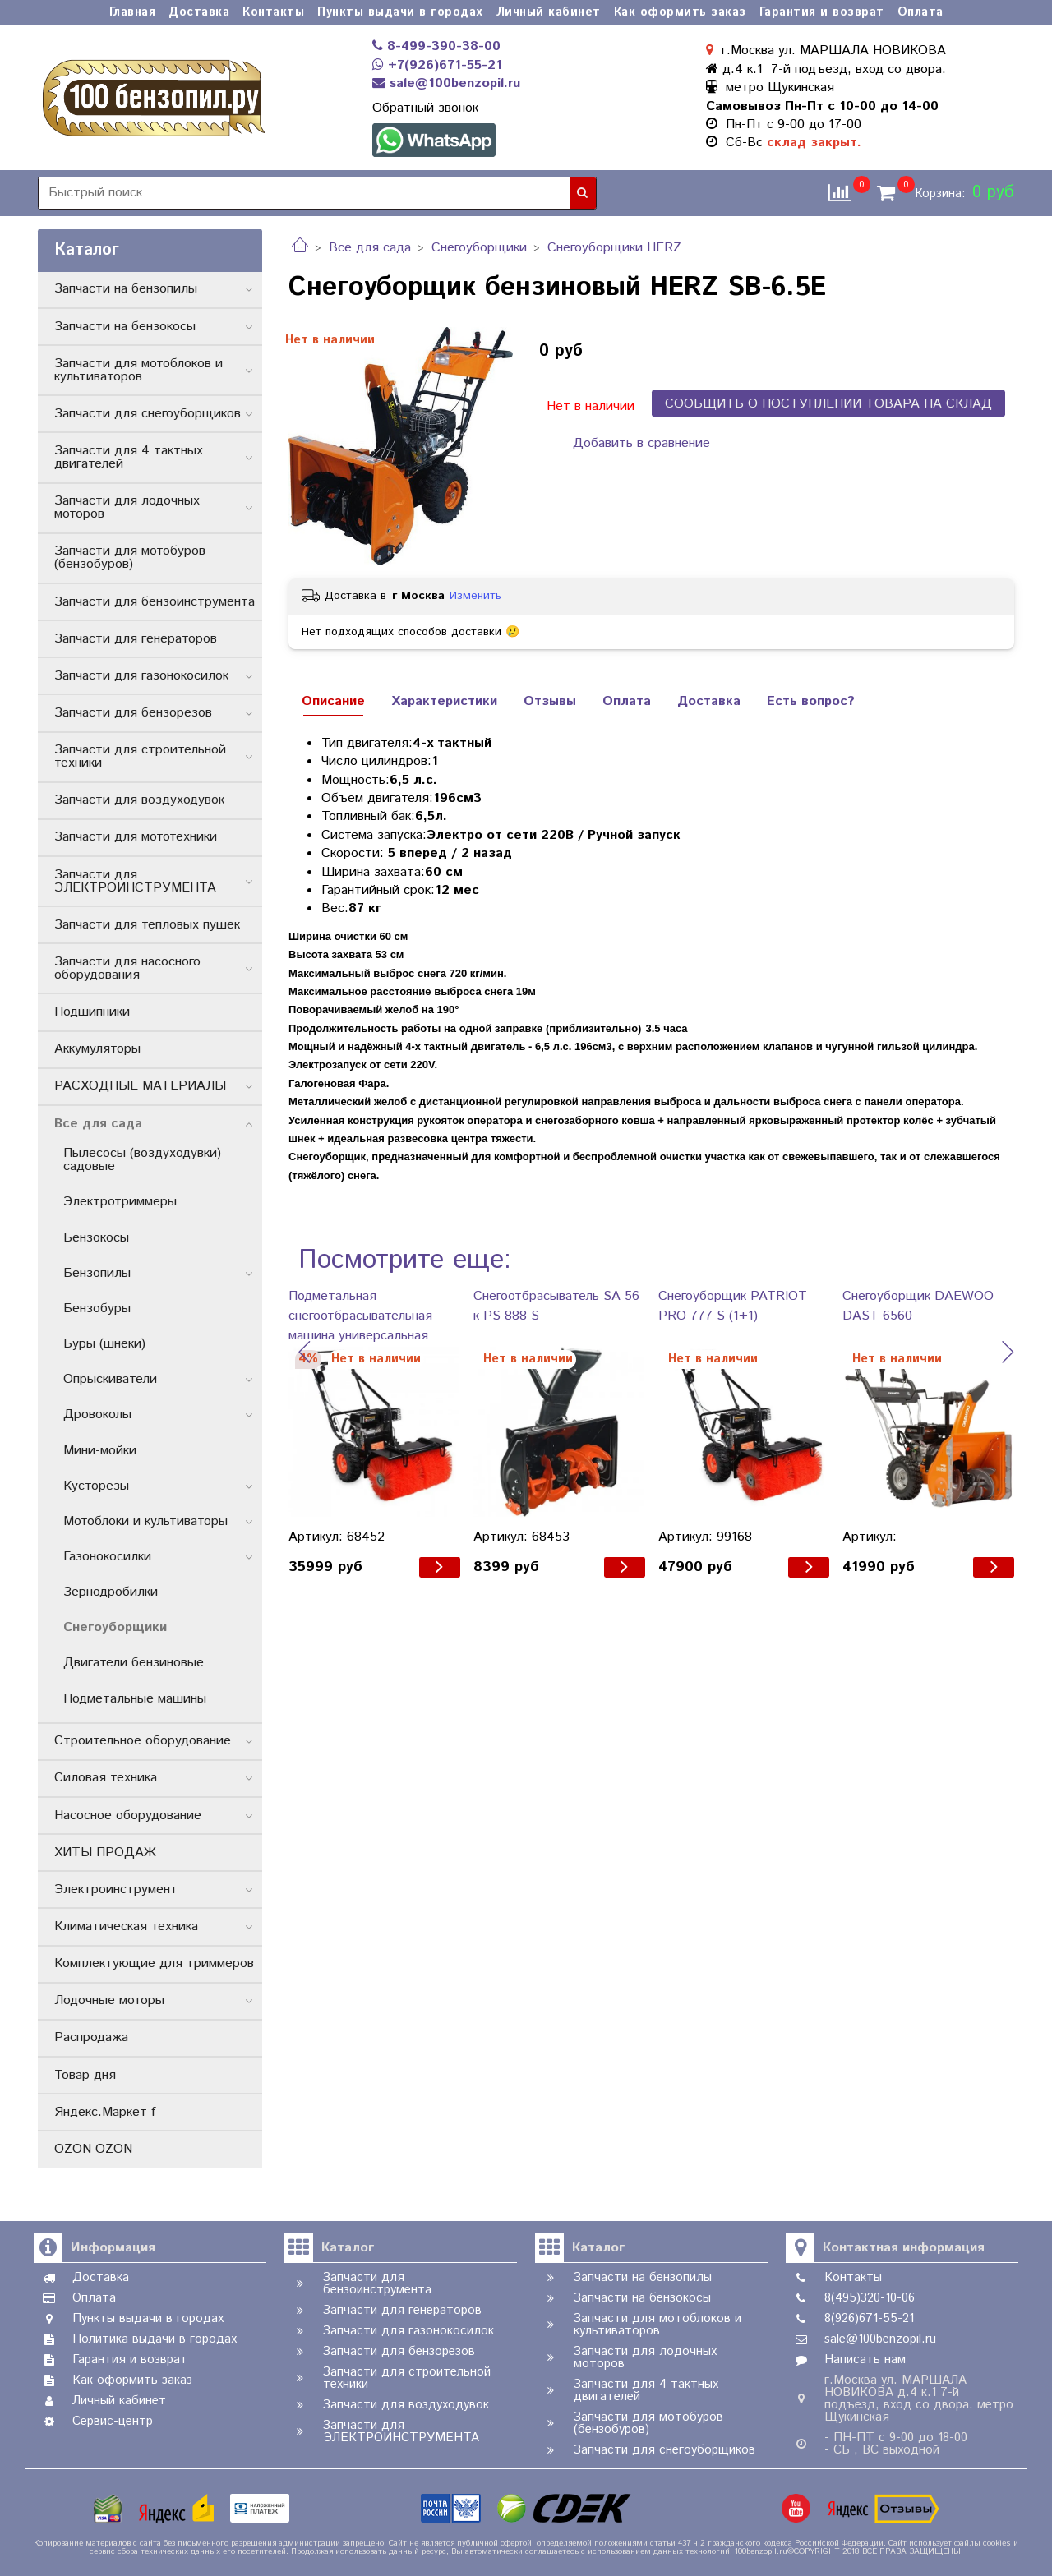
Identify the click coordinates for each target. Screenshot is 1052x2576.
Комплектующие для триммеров (154, 1963)
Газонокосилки (107, 1556)
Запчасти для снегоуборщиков (147, 413)
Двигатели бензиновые (133, 1662)
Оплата (920, 12)
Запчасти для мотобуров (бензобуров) (129, 557)
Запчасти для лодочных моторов (127, 507)
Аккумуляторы (97, 1048)
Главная (132, 12)
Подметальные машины (134, 1698)
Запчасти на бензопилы (125, 288)
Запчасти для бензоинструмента (154, 601)
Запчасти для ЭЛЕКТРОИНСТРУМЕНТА (135, 881)
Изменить (475, 595)
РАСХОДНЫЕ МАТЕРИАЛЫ (140, 1085)
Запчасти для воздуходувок (139, 799)
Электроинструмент (116, 1889)
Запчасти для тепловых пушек (147, 924)
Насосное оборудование (127, 1815)
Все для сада (370, 247)
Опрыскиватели (110, 1379)
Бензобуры (97, 1308)
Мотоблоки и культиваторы (145, 1521)
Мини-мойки (99, 1450)
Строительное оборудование (142, 1740)
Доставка (198, 12)
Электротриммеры (120, 1201)
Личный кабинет (548, 12)
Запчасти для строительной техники (140, 756)
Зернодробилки (110, 1592)
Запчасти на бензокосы (125, 326)
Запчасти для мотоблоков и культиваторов (138, 370)
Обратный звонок (425, 108)
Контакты (273, 12)
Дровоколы (97, 1414)
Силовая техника (105, 1777)
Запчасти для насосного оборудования (127, 968)
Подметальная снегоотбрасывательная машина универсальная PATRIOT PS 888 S (360, 1316)
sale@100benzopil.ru (446, 83)
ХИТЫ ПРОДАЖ (105, 1852)
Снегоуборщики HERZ (614, 247)
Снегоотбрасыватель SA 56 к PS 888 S (556, 1306)
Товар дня (85, 2075)
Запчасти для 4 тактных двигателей (128, 457)
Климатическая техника (126, 1926)
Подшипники (92, 1011)
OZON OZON (93, 2149)
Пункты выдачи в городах (400, 12)
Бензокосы (96, 1237)
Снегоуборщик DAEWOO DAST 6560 (918, 1306)
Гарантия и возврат (821, 12)
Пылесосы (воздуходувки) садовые (142, 1160)
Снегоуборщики (479, 247)
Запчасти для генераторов (135, 638)
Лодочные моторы (109, 2000)
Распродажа (91, 2037)
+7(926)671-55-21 (437, 65)
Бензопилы (97, 1273)
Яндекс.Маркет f (104, 2112)
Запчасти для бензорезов (133, 712)
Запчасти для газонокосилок (141, 675)
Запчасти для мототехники (135, 836)
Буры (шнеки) (104, 1343)
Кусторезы (96, 1486)
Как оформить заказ (680, 12)
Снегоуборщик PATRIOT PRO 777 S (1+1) (732, 1306)
